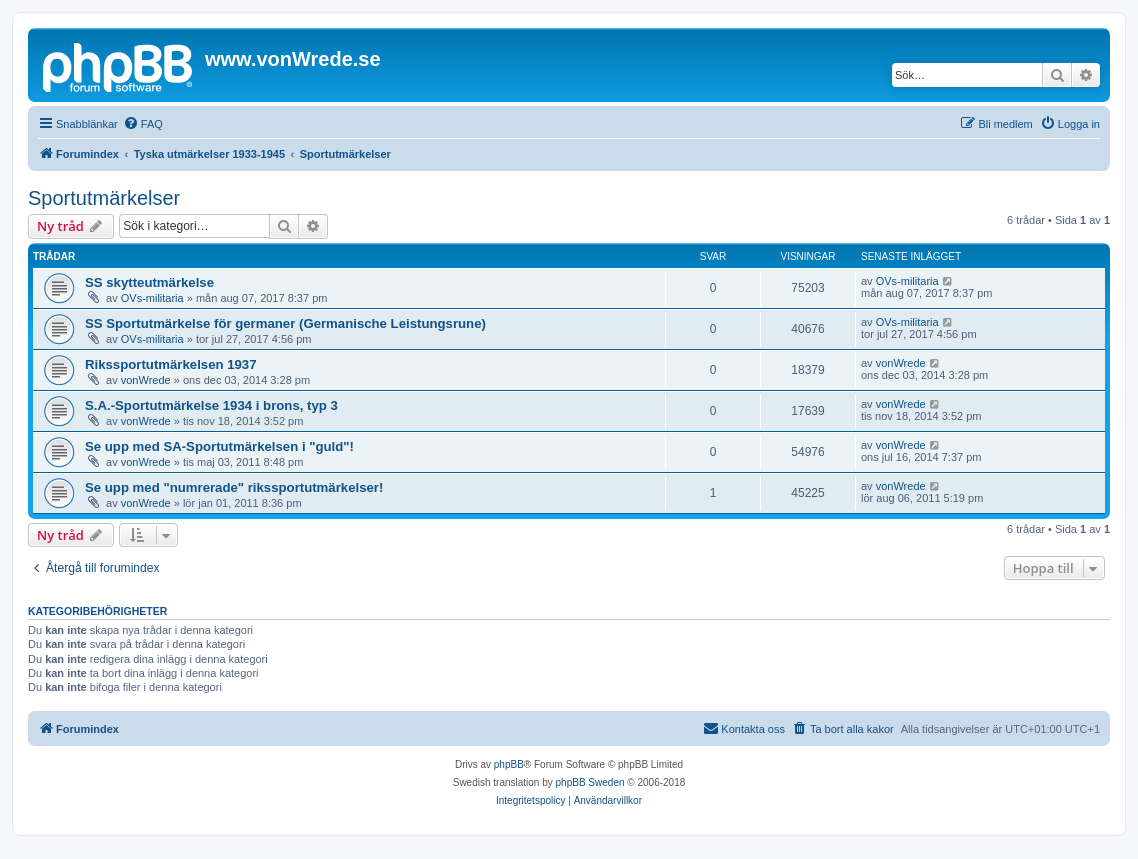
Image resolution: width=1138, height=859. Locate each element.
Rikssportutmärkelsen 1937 (171, 364)
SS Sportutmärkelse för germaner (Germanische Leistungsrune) (285, 323)
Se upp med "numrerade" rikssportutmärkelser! (234, 487)
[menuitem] (143, 124)
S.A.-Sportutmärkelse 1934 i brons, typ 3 (211, 405)
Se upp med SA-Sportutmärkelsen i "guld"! (219, 446)
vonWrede (146, 380)
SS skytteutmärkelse (149, 282)
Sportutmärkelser (104, 198)
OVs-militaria (152, 298)
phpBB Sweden (590, 782)
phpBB (509, 764)
